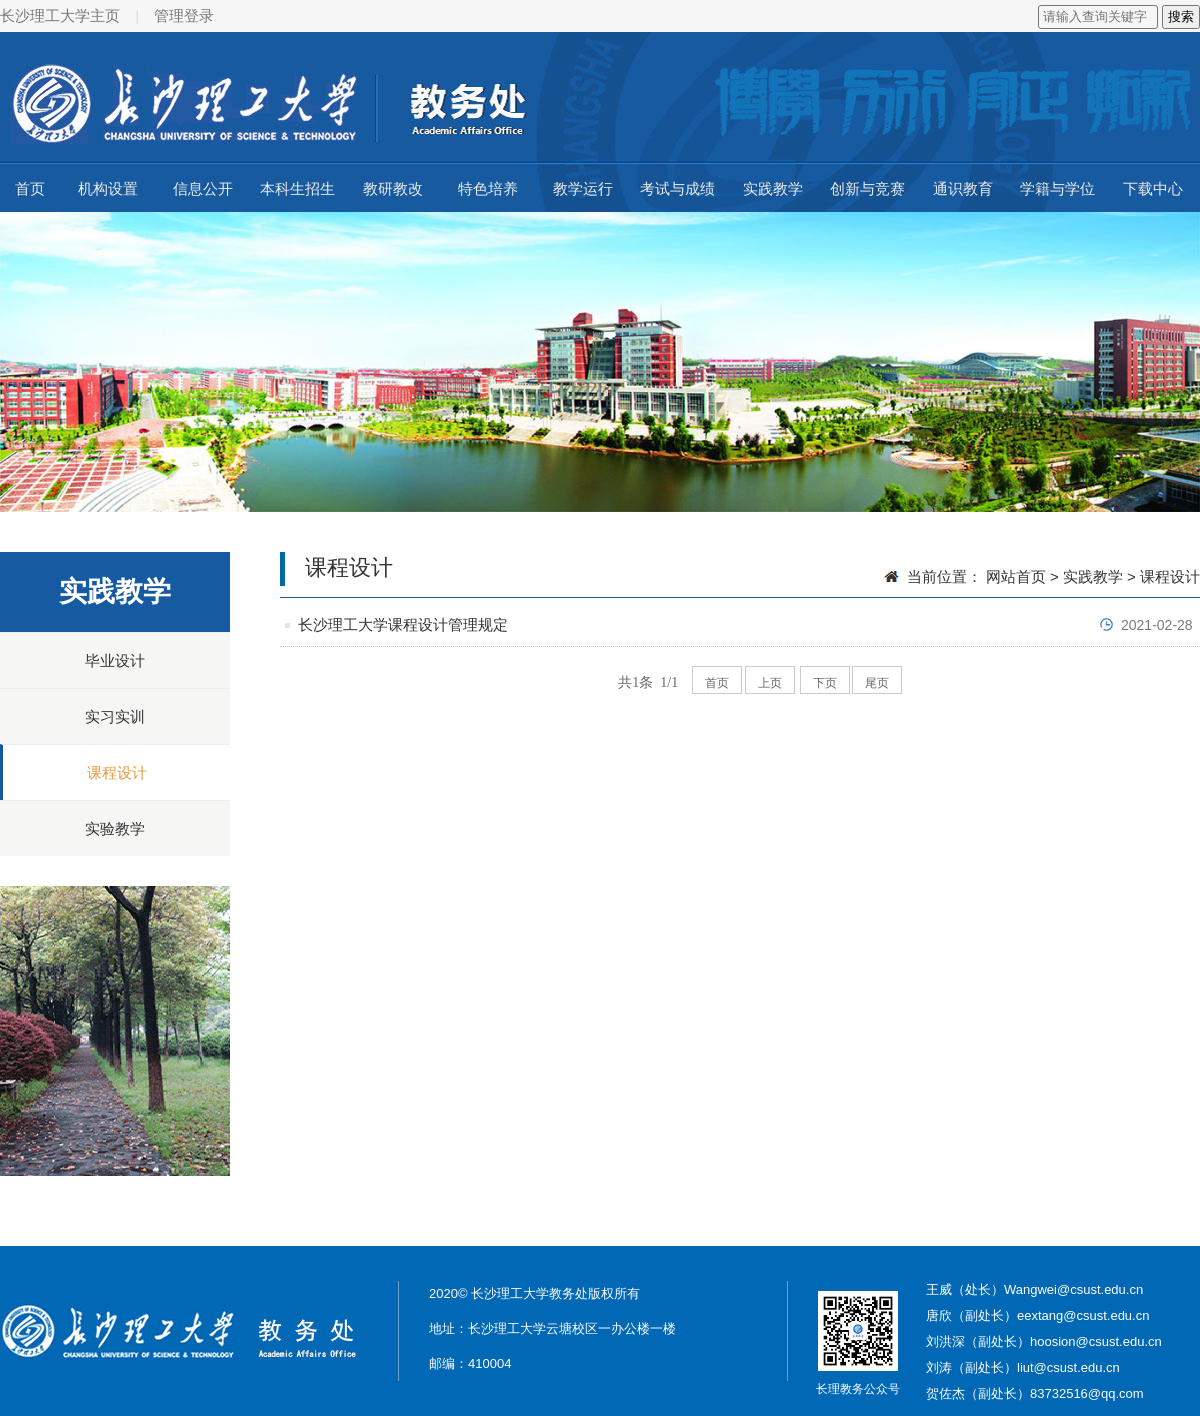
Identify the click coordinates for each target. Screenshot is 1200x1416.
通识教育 (963, 188)
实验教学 (115, 828)
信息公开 (203, 188)
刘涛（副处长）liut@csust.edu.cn (1023, 1367)
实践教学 (773, 188)
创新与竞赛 (867, 188)
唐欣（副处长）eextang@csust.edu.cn (1037, 1315)
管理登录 (184, 15)
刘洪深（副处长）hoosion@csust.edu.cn (1044, 1341)
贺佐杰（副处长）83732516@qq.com (1035, 1393)
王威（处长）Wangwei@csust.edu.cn (1034, 1289)
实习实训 (115, 716)
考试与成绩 (677, 188)
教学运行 (583, 188)
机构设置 (108, 188)
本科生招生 (297, 188)
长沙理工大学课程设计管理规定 (403, 624)
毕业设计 (115, 660)
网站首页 (1016, 576)
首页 (30, 188)
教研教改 (393, 188)
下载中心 (1153, 188)
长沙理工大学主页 (60, 15)
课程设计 (117, 772)
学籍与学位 (1057, 188)
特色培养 (488, 188)
